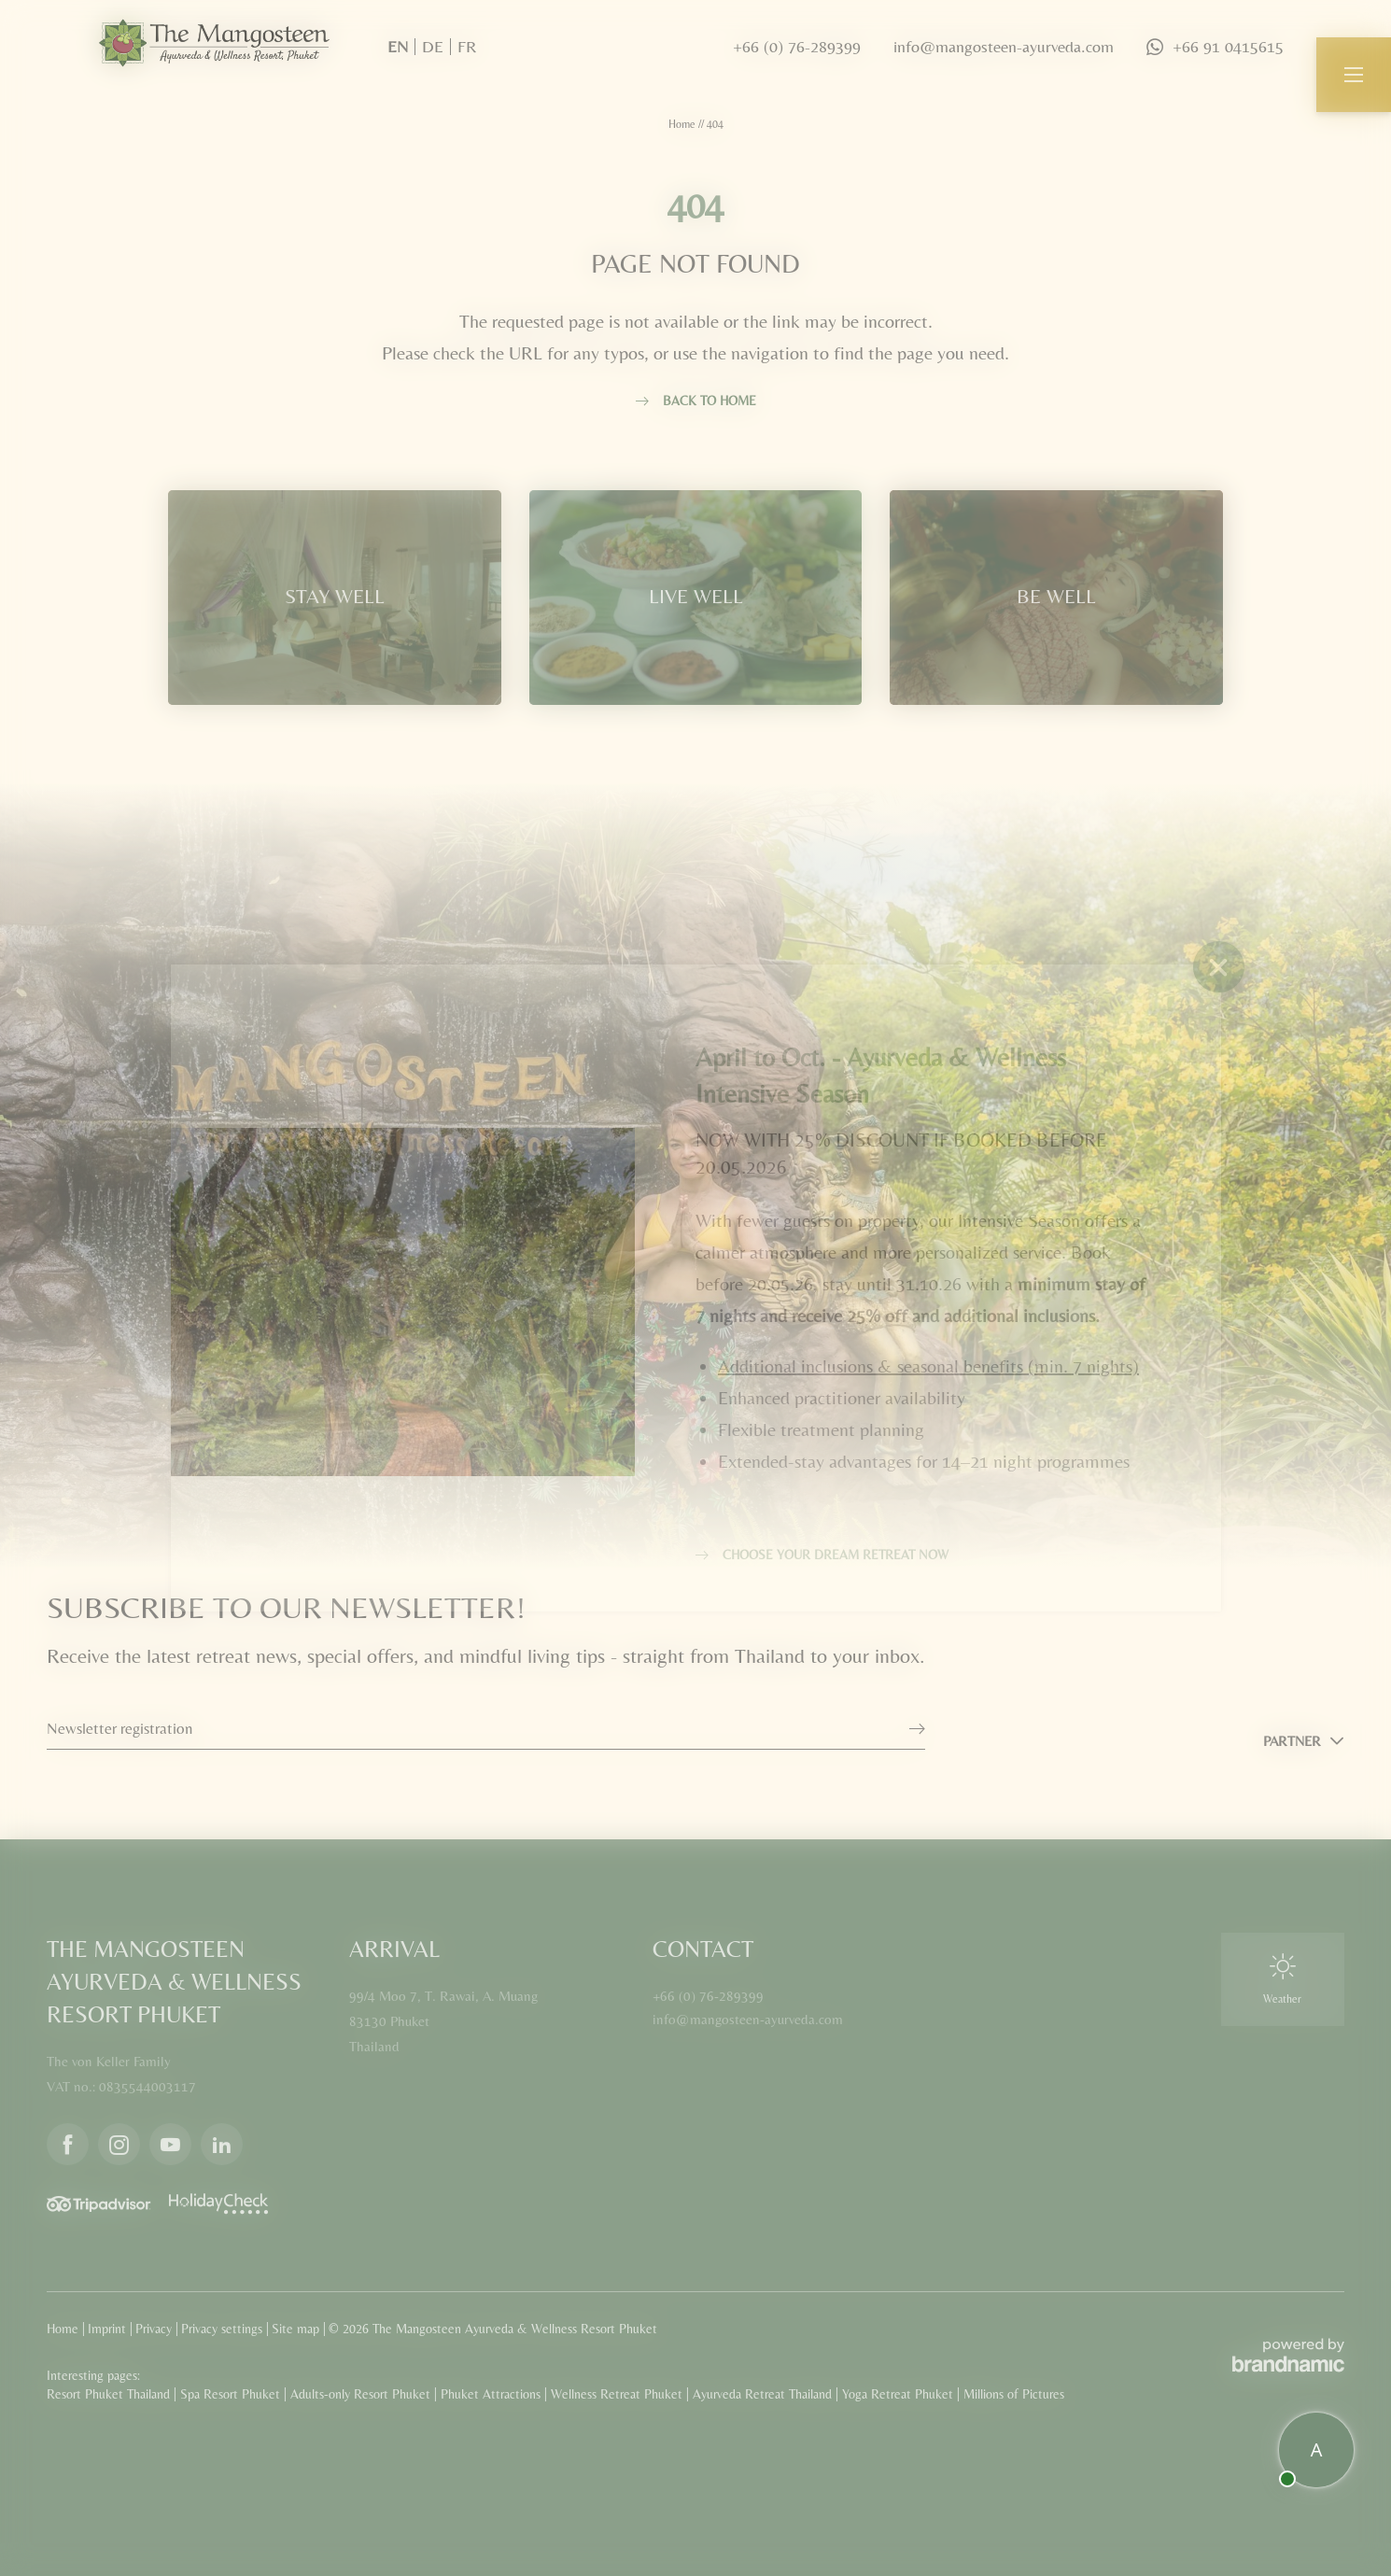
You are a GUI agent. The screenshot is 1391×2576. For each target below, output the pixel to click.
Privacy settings (223, 2328)
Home (683, 124)
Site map (297, 2328)
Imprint (109, 2328)
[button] (1353, 74)
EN (397, 46)
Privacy (155, 2328)
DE (432, 46)
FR (466, 46)
